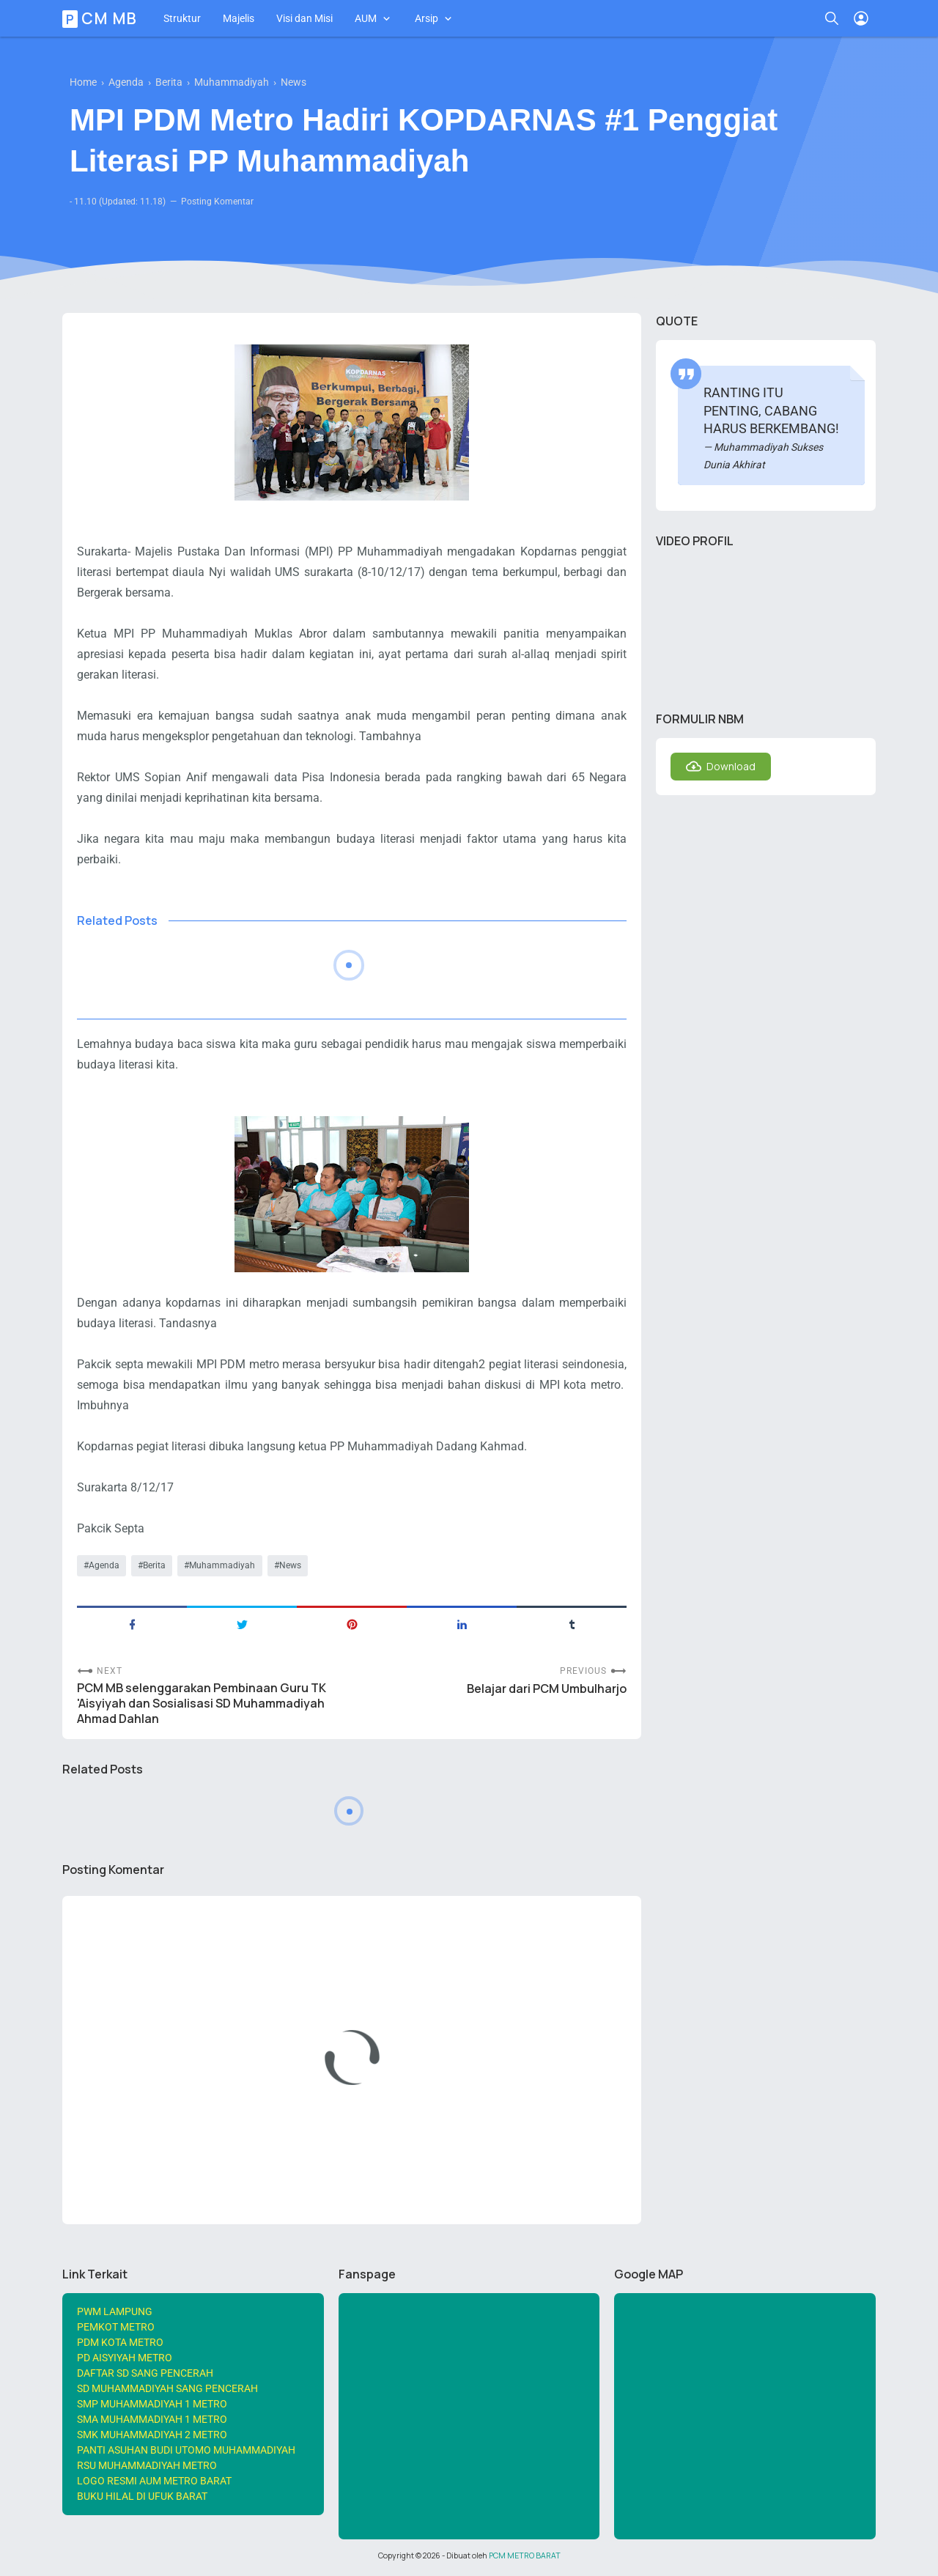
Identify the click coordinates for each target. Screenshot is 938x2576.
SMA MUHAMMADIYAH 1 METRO (152, 2419)
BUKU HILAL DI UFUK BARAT (142, 2496)
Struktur (182, 18)
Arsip (426, 18)
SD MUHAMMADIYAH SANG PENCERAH (167, 2388)
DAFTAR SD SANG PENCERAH (145, 2373)
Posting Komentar (217, 201)
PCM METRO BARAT (525, 2555)
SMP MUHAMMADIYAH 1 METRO (152, 2404)
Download (731, 766)
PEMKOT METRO (116, 2327)
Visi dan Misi (304, 18)
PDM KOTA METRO (120, 2342)
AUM (366, 18)
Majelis (238, 18)
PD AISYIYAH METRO (124, 2357)
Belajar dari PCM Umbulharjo (547, 1689)
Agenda (104, 1565)
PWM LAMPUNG (114, 2311)
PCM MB (102, 18)
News (290, 1565)
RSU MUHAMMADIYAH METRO (147, 2465)
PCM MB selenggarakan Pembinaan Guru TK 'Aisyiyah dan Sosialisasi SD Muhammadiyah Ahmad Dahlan (201, 1703)
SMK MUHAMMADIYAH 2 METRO (152, 2434)
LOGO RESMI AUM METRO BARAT (154, 2481)
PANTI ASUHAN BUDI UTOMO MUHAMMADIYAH (186, 2450)
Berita (154, 1565)
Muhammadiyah (222, 1565)
